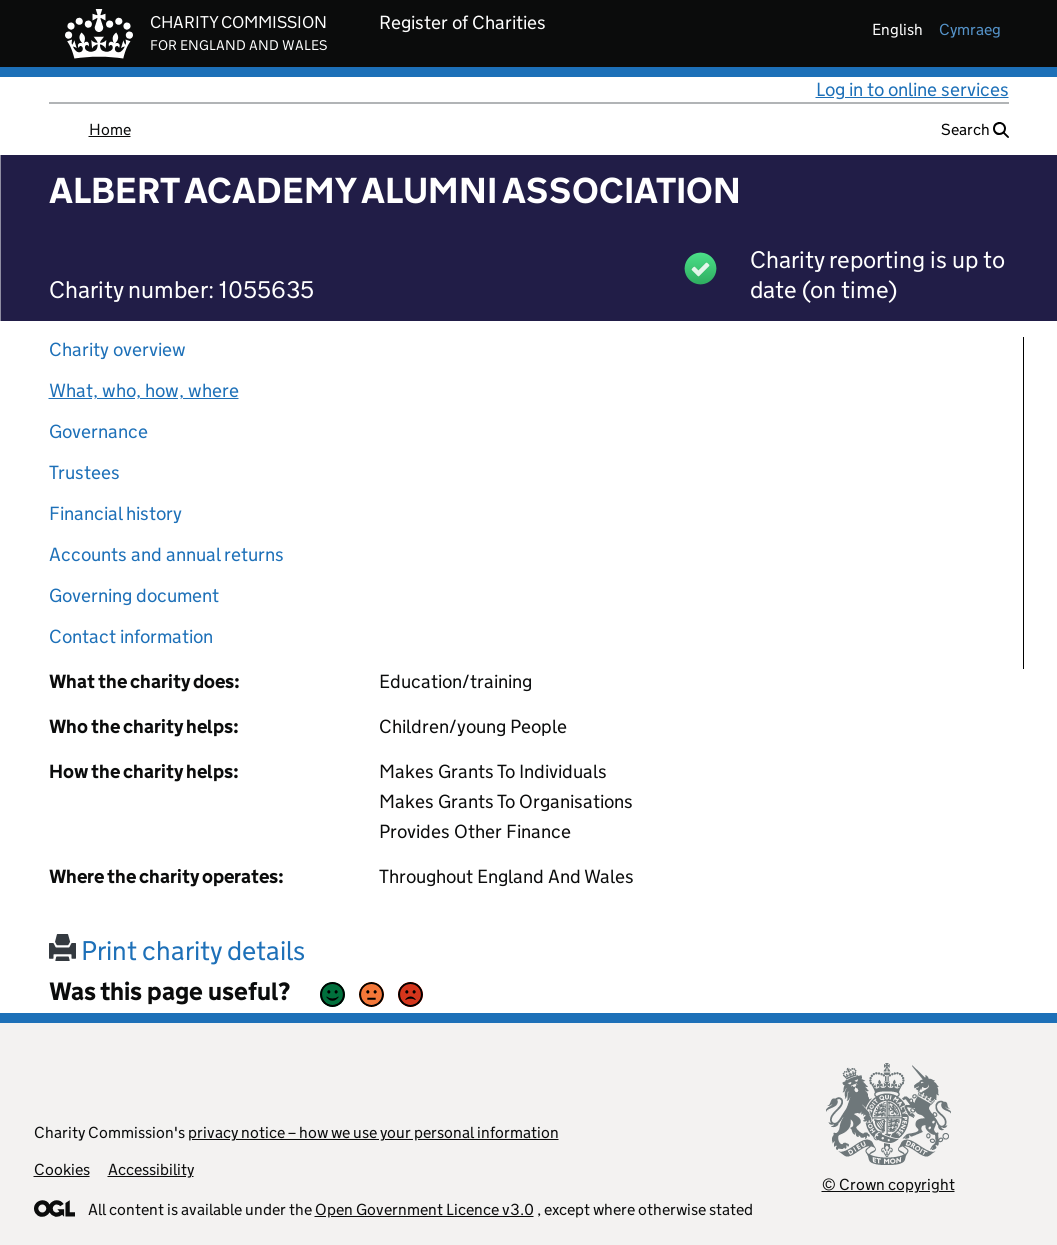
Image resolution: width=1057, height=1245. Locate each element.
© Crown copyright (888, 1184)
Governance (98, 431)
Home (110, 129)
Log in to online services (912, 89)
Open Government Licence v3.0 (424, 1209)
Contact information (131, 636)
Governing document (134, 595)
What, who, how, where (144, 390)
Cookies (62, 1169)
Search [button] (975, 129)
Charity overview (117, 349)
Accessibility (151, 1169)
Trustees (84, 472)
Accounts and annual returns (166, 554)
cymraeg (970, 29)
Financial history (115, 513)
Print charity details (177, 950)
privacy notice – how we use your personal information (373, 1132)
